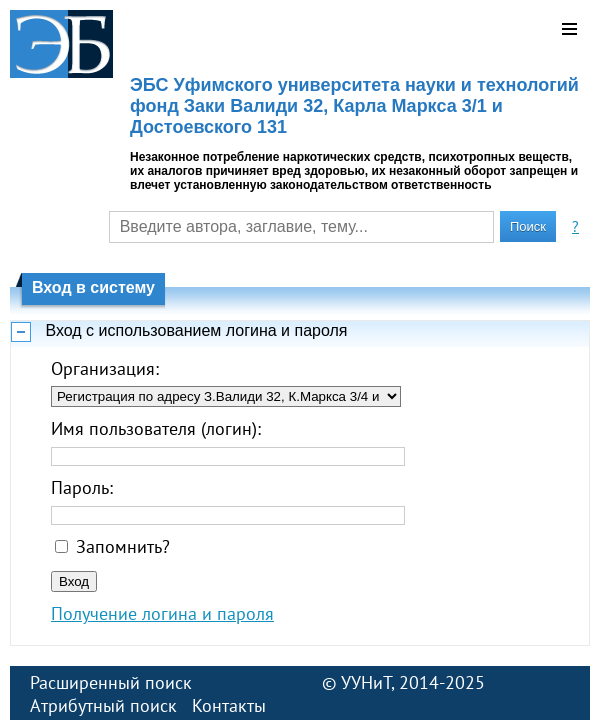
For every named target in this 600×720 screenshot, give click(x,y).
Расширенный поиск (111, 682)
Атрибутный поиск (103, 705)
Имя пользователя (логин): (156, 428)
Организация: (105, 368)
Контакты (229, 705)
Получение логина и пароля (162, 613)
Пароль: (82, 487)
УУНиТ (366, 682)
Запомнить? (123, 546)
